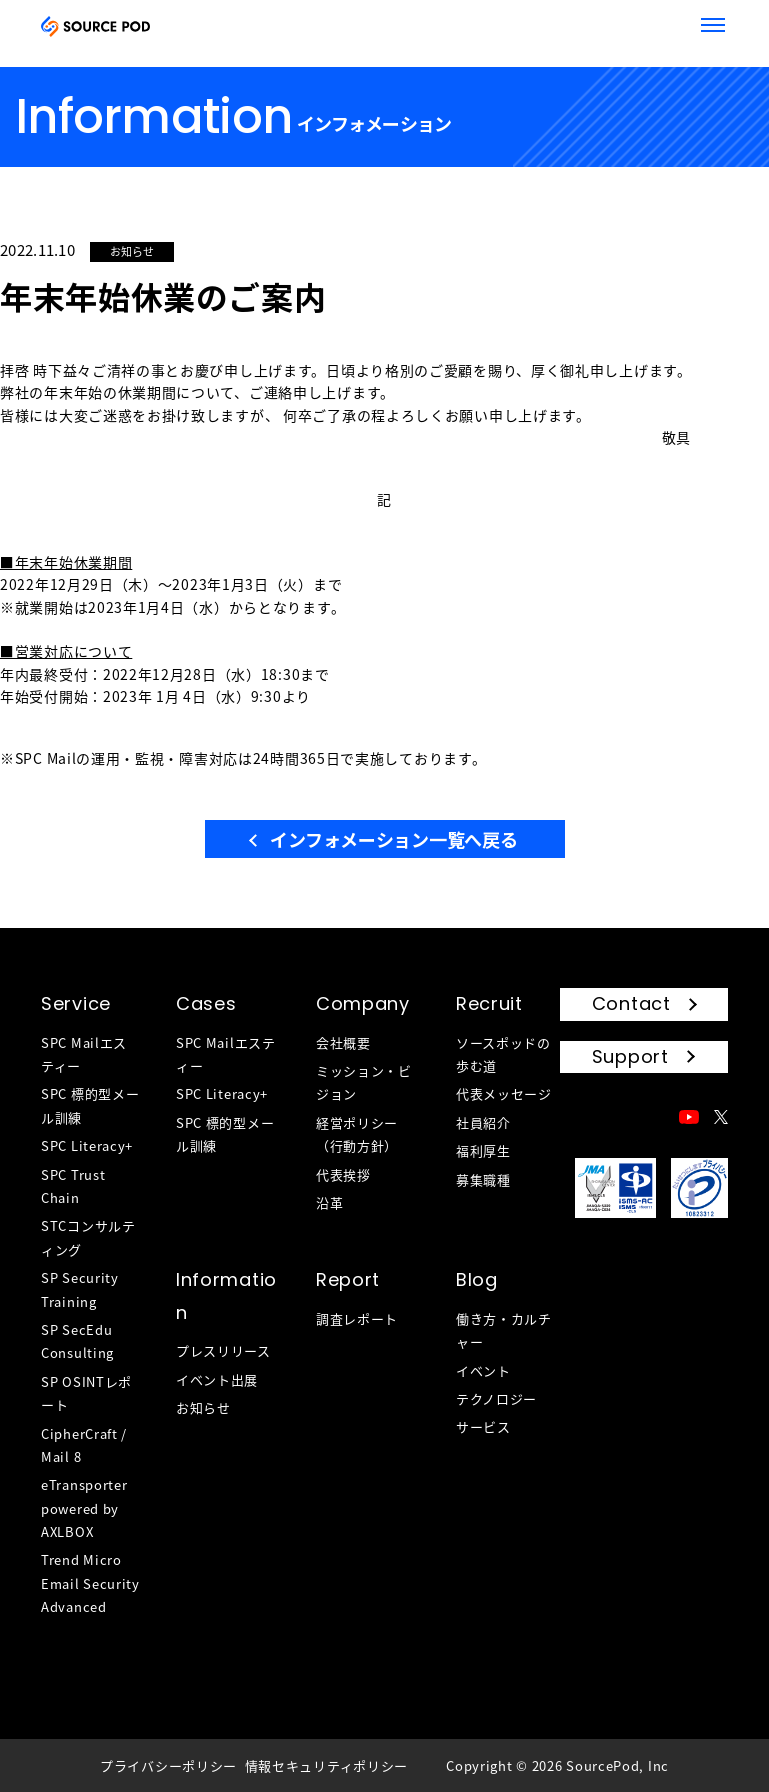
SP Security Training (80, 1289)
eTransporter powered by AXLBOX (84, 1508)
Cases (206, 1003)
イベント (483, 1370)
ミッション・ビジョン (364, 1082)
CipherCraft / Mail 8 (84, 1445)
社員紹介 (483, 1122)
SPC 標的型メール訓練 (90, 1105)
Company (363, 1003)
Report (348, 1279)
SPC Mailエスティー (84, 1054)
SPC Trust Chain (73, 1186)
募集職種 (483, 1179)
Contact (631, 1003)
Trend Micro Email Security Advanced (90, 1583)
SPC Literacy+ (87, 1145)
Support (630, 1056)
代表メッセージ (504, 1093)
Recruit (489, 1003)
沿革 (329, 1202)
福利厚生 (483, 1150)
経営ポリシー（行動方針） (357, 1134)
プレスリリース (223, 1350)
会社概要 (343, 1042)
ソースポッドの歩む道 (503, 1054)
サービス (483, 1426)
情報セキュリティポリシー (326, 1765)
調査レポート (357, 1318)
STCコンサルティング (88, 1237)
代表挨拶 (343, 1174)
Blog (477, 1279)
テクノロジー (496, 1398)
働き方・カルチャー (504, 1330)
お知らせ (203, 1407)
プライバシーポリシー (168, 1765)
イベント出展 (217, 1379)
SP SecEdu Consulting (77, 1341)
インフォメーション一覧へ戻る (393, 839)
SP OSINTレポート (86, 1393)
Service (76, 1003)
